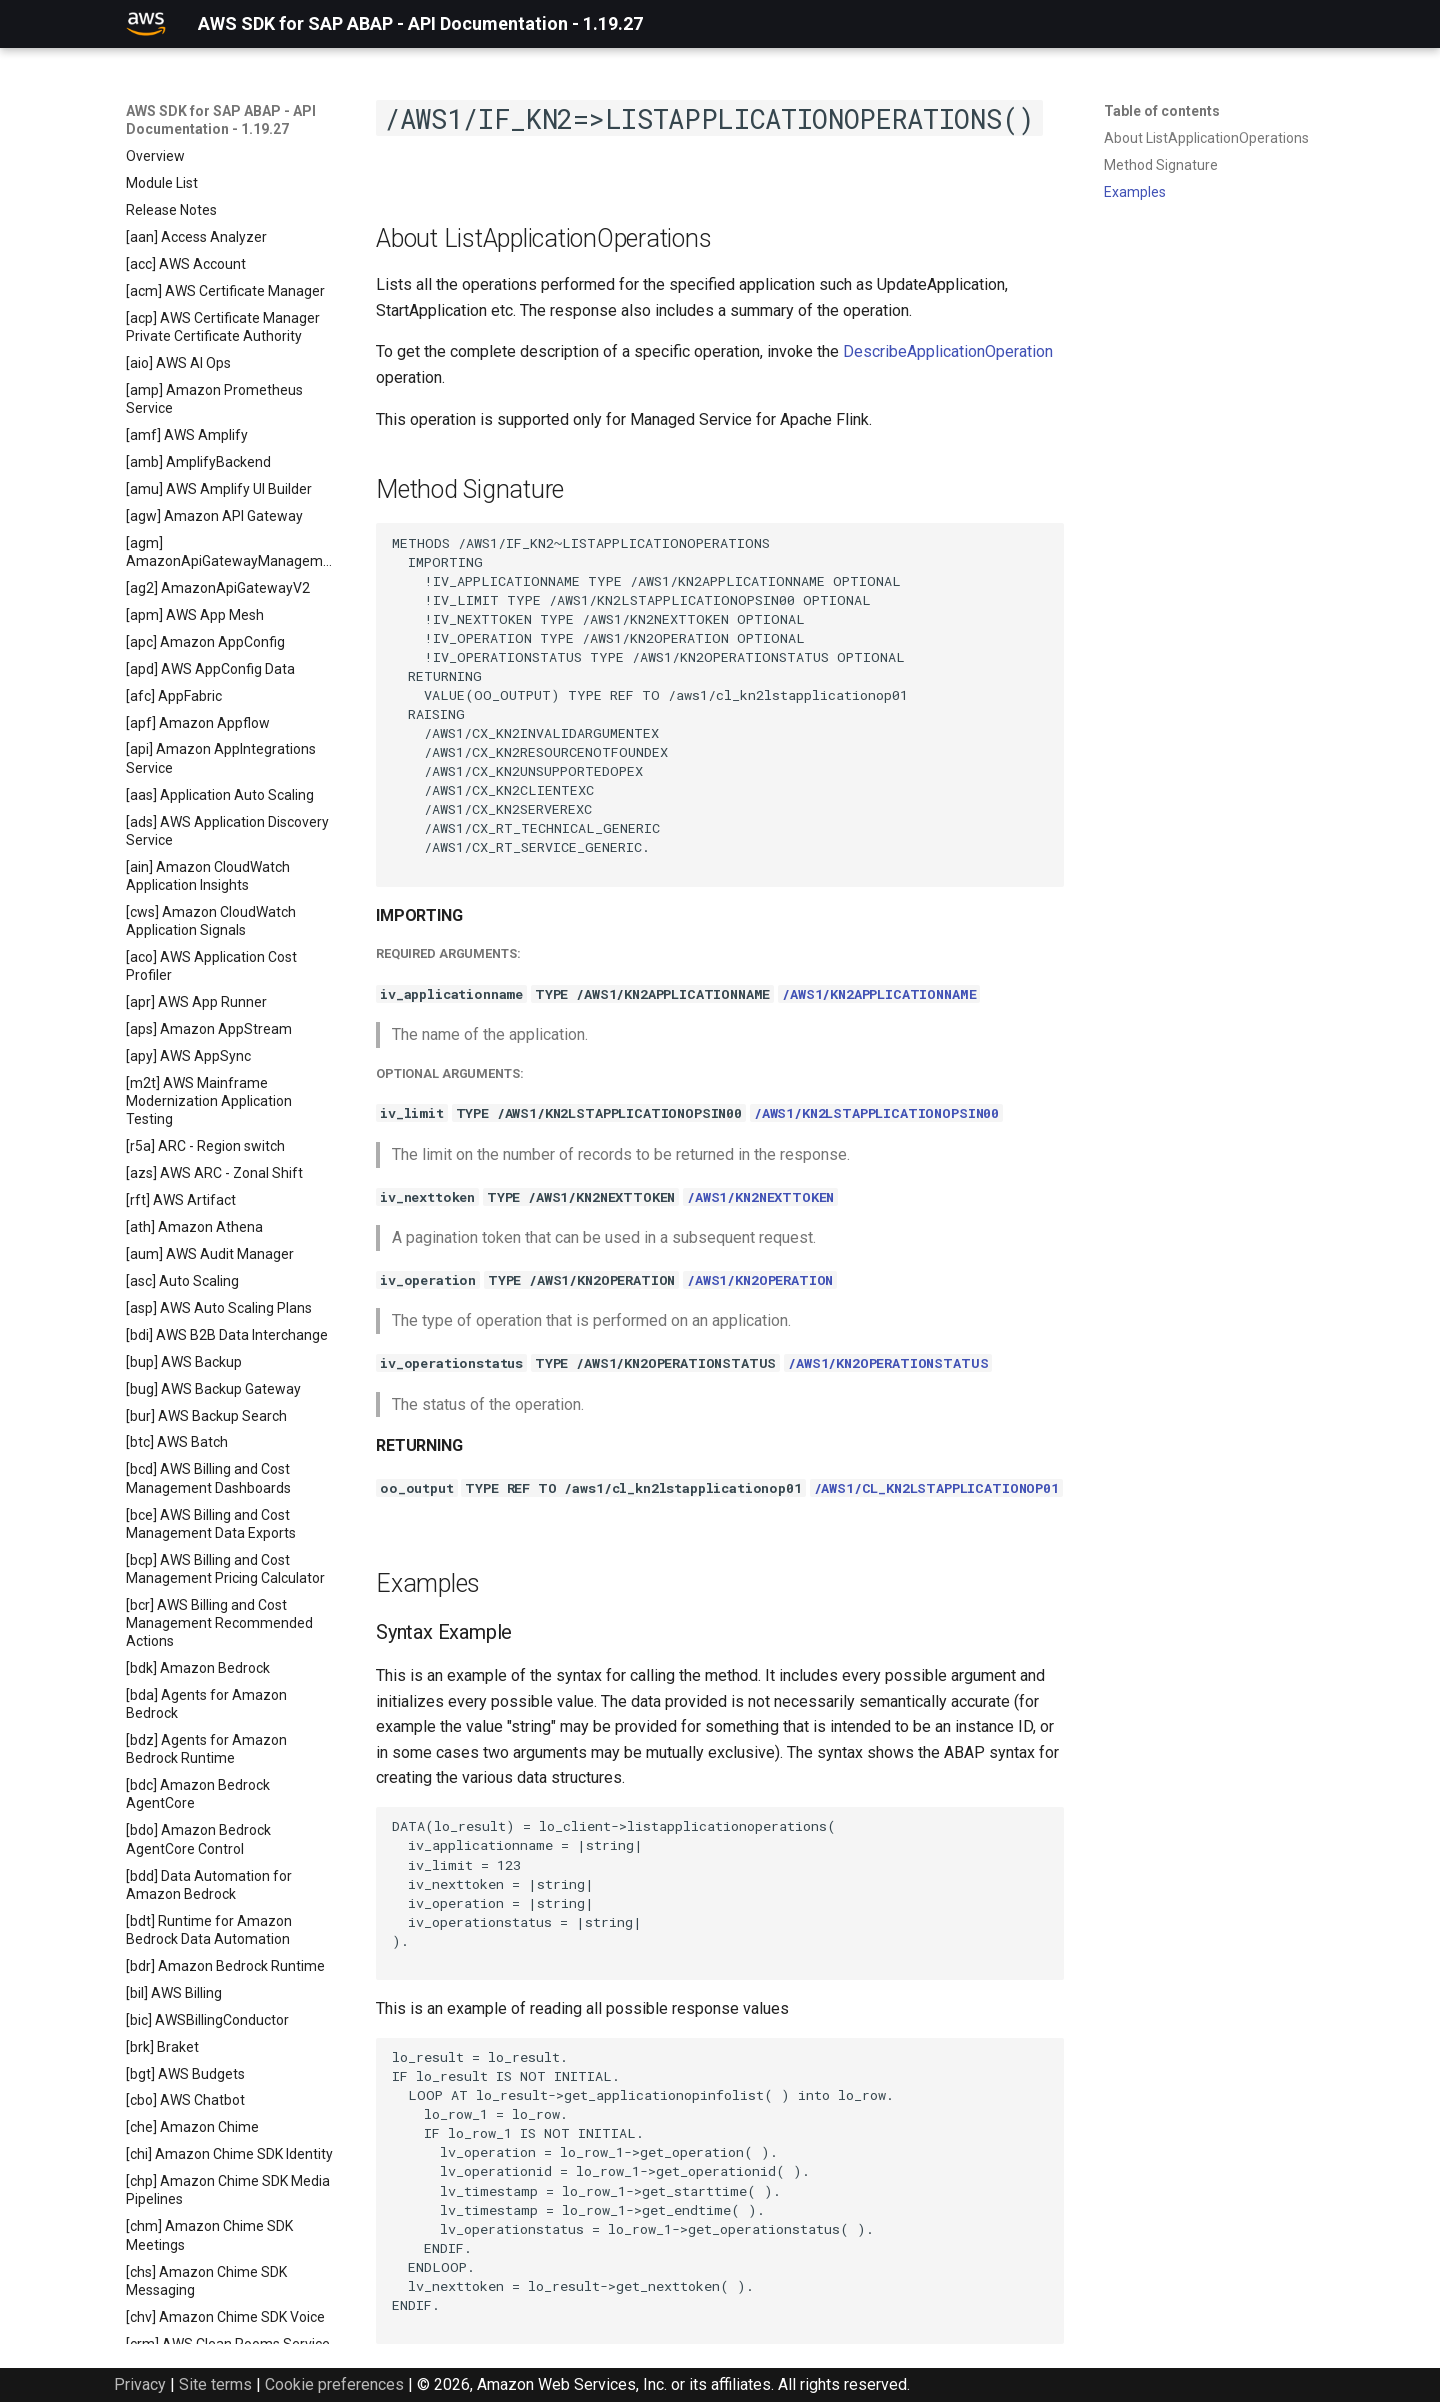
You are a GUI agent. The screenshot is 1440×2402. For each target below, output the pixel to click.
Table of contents (1162, 111)
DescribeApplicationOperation (948, 351)
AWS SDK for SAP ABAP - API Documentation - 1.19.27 (221, 120)
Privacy (140, 2384)
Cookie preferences (334, 2384)
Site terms (215, 2384)
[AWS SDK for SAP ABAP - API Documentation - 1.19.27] (146, 24)
